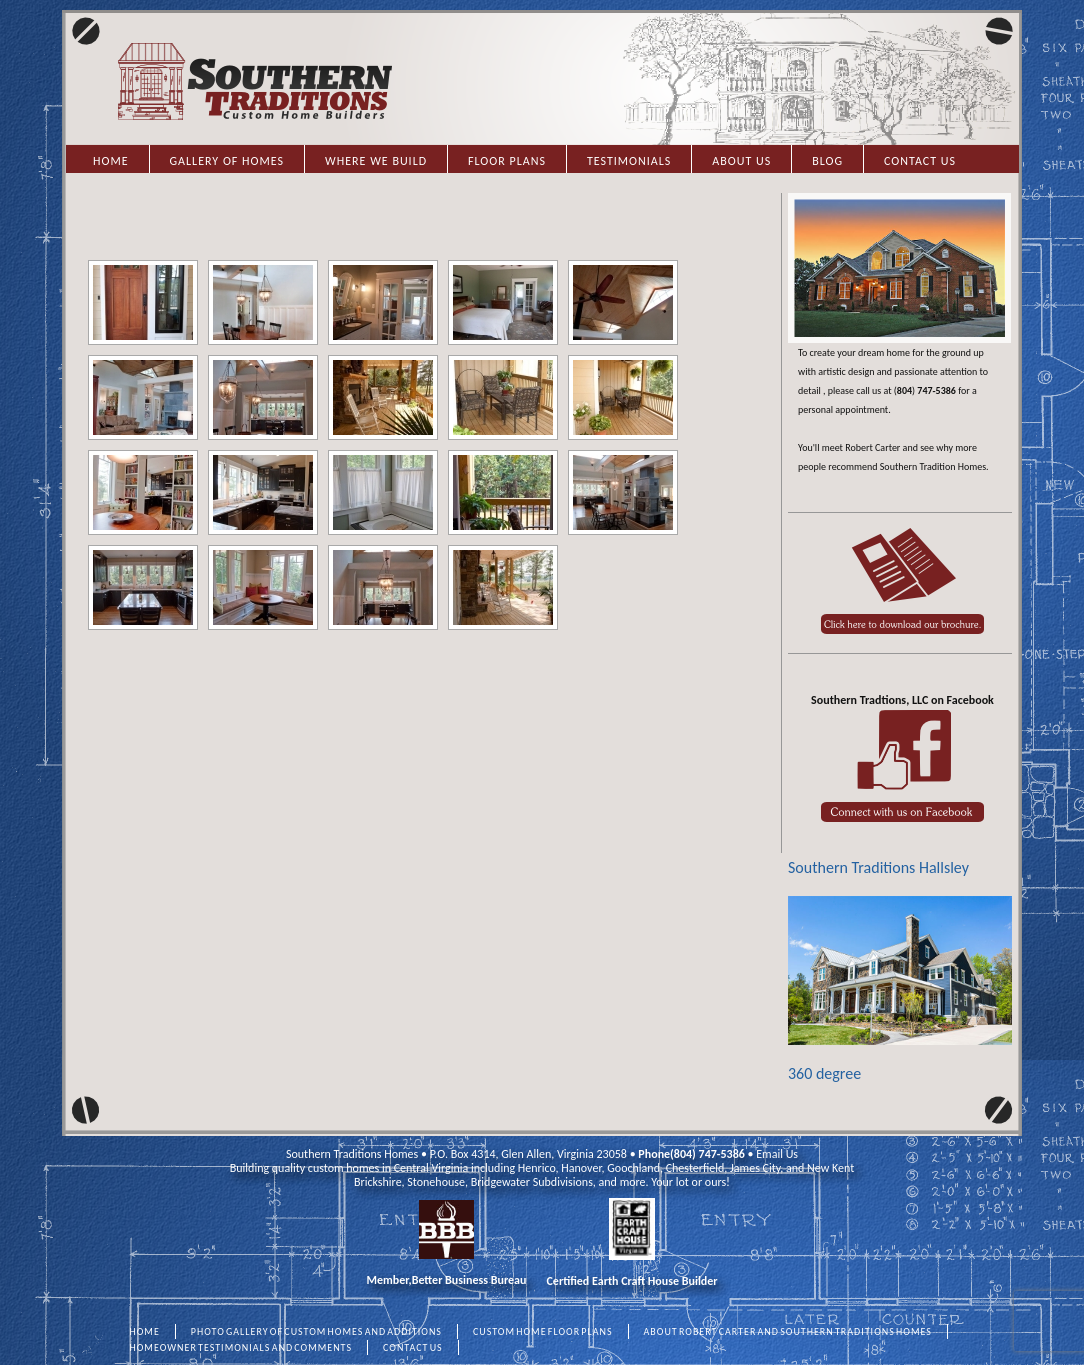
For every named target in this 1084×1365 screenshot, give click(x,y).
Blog (827, 161)
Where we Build (376, 161)
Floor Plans (507, 161)
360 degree (900, 989)
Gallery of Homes (227, 161)
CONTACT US (413, 1347)
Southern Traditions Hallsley (878, 867)
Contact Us (920, 161)
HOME (145, 1331)
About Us (741, 161)
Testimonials (629, 161)
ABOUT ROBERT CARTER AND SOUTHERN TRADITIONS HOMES (788, 1331)
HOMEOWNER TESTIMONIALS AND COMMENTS (241, 1347)
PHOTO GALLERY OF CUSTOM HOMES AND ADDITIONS (316, 1331)
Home (111, 161)
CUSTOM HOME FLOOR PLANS (543, 1331)
